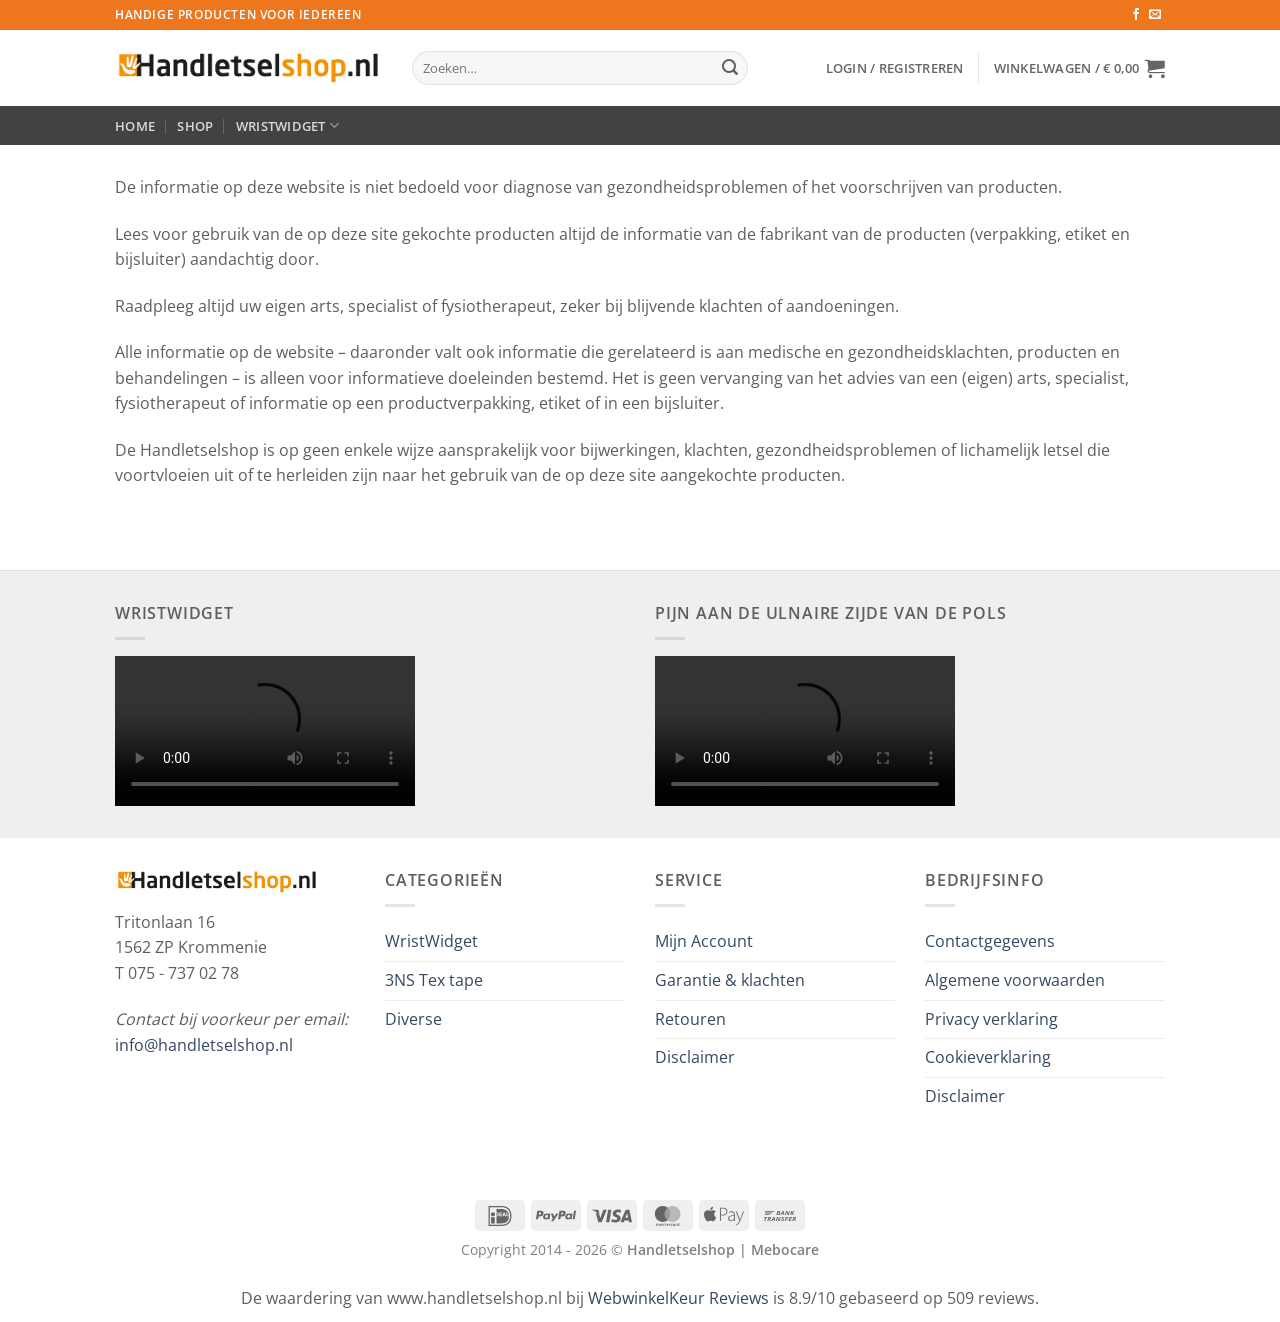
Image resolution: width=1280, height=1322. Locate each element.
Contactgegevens (990, 941)
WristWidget (287, 125)
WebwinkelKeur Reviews (678, 1298)
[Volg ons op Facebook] (1136, 15)
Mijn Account (704, 941)
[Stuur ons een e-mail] (1155, 15)
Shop (195, 126)
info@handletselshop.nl (204, 1045)
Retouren (690, 1019)
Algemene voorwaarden (1015, 980)
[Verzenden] (730, 68)
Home (135, 126)
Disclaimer (695, 1057)
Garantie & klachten (730, 980)
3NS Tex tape (434, 980)
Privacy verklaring (991, 1019)
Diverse (413, 1019)
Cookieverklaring (988, 1057)
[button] (895, 68)
